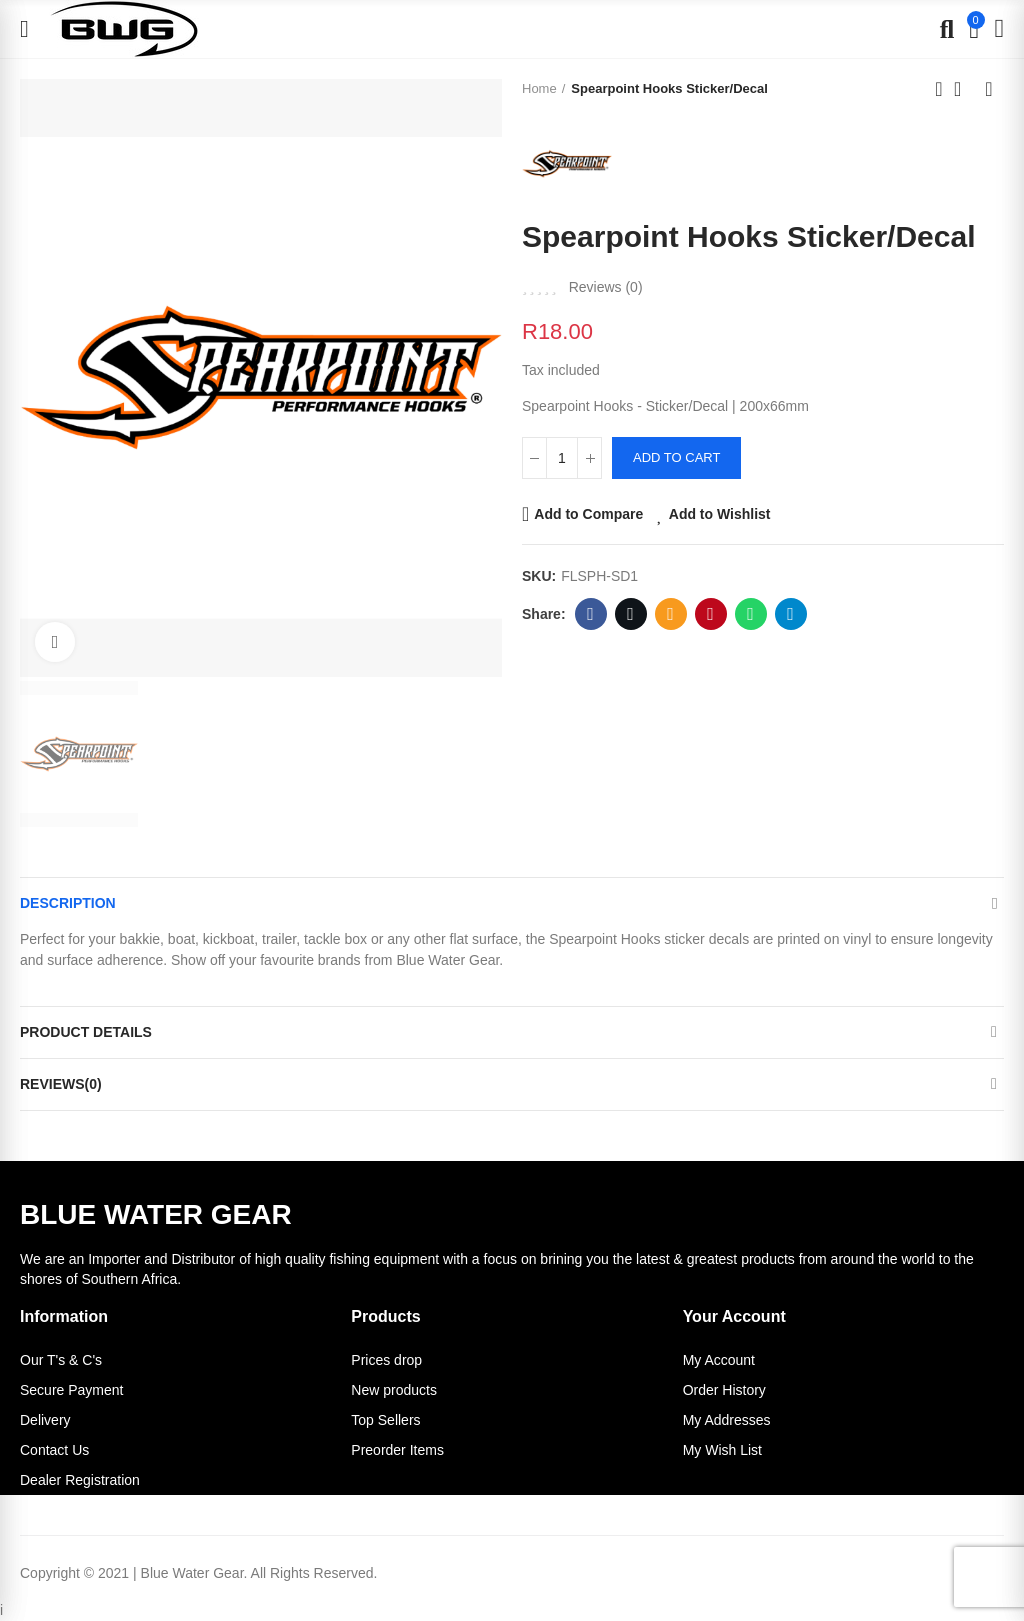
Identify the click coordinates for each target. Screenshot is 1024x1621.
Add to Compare (588, 514)
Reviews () (606, 287)
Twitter (630, 614)
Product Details (86, 1032)
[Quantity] (562, 458)
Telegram (790, 614)
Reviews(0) (61, 1084)
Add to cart (676, 457)
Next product (989, 89)
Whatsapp (750, 614)
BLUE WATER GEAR (156, 1214)
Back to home (964, 89)
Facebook (590, 614)
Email (670, 614)
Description (68, 903)
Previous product (939, 89)
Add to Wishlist (720, 514)
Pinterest (710, 614)
